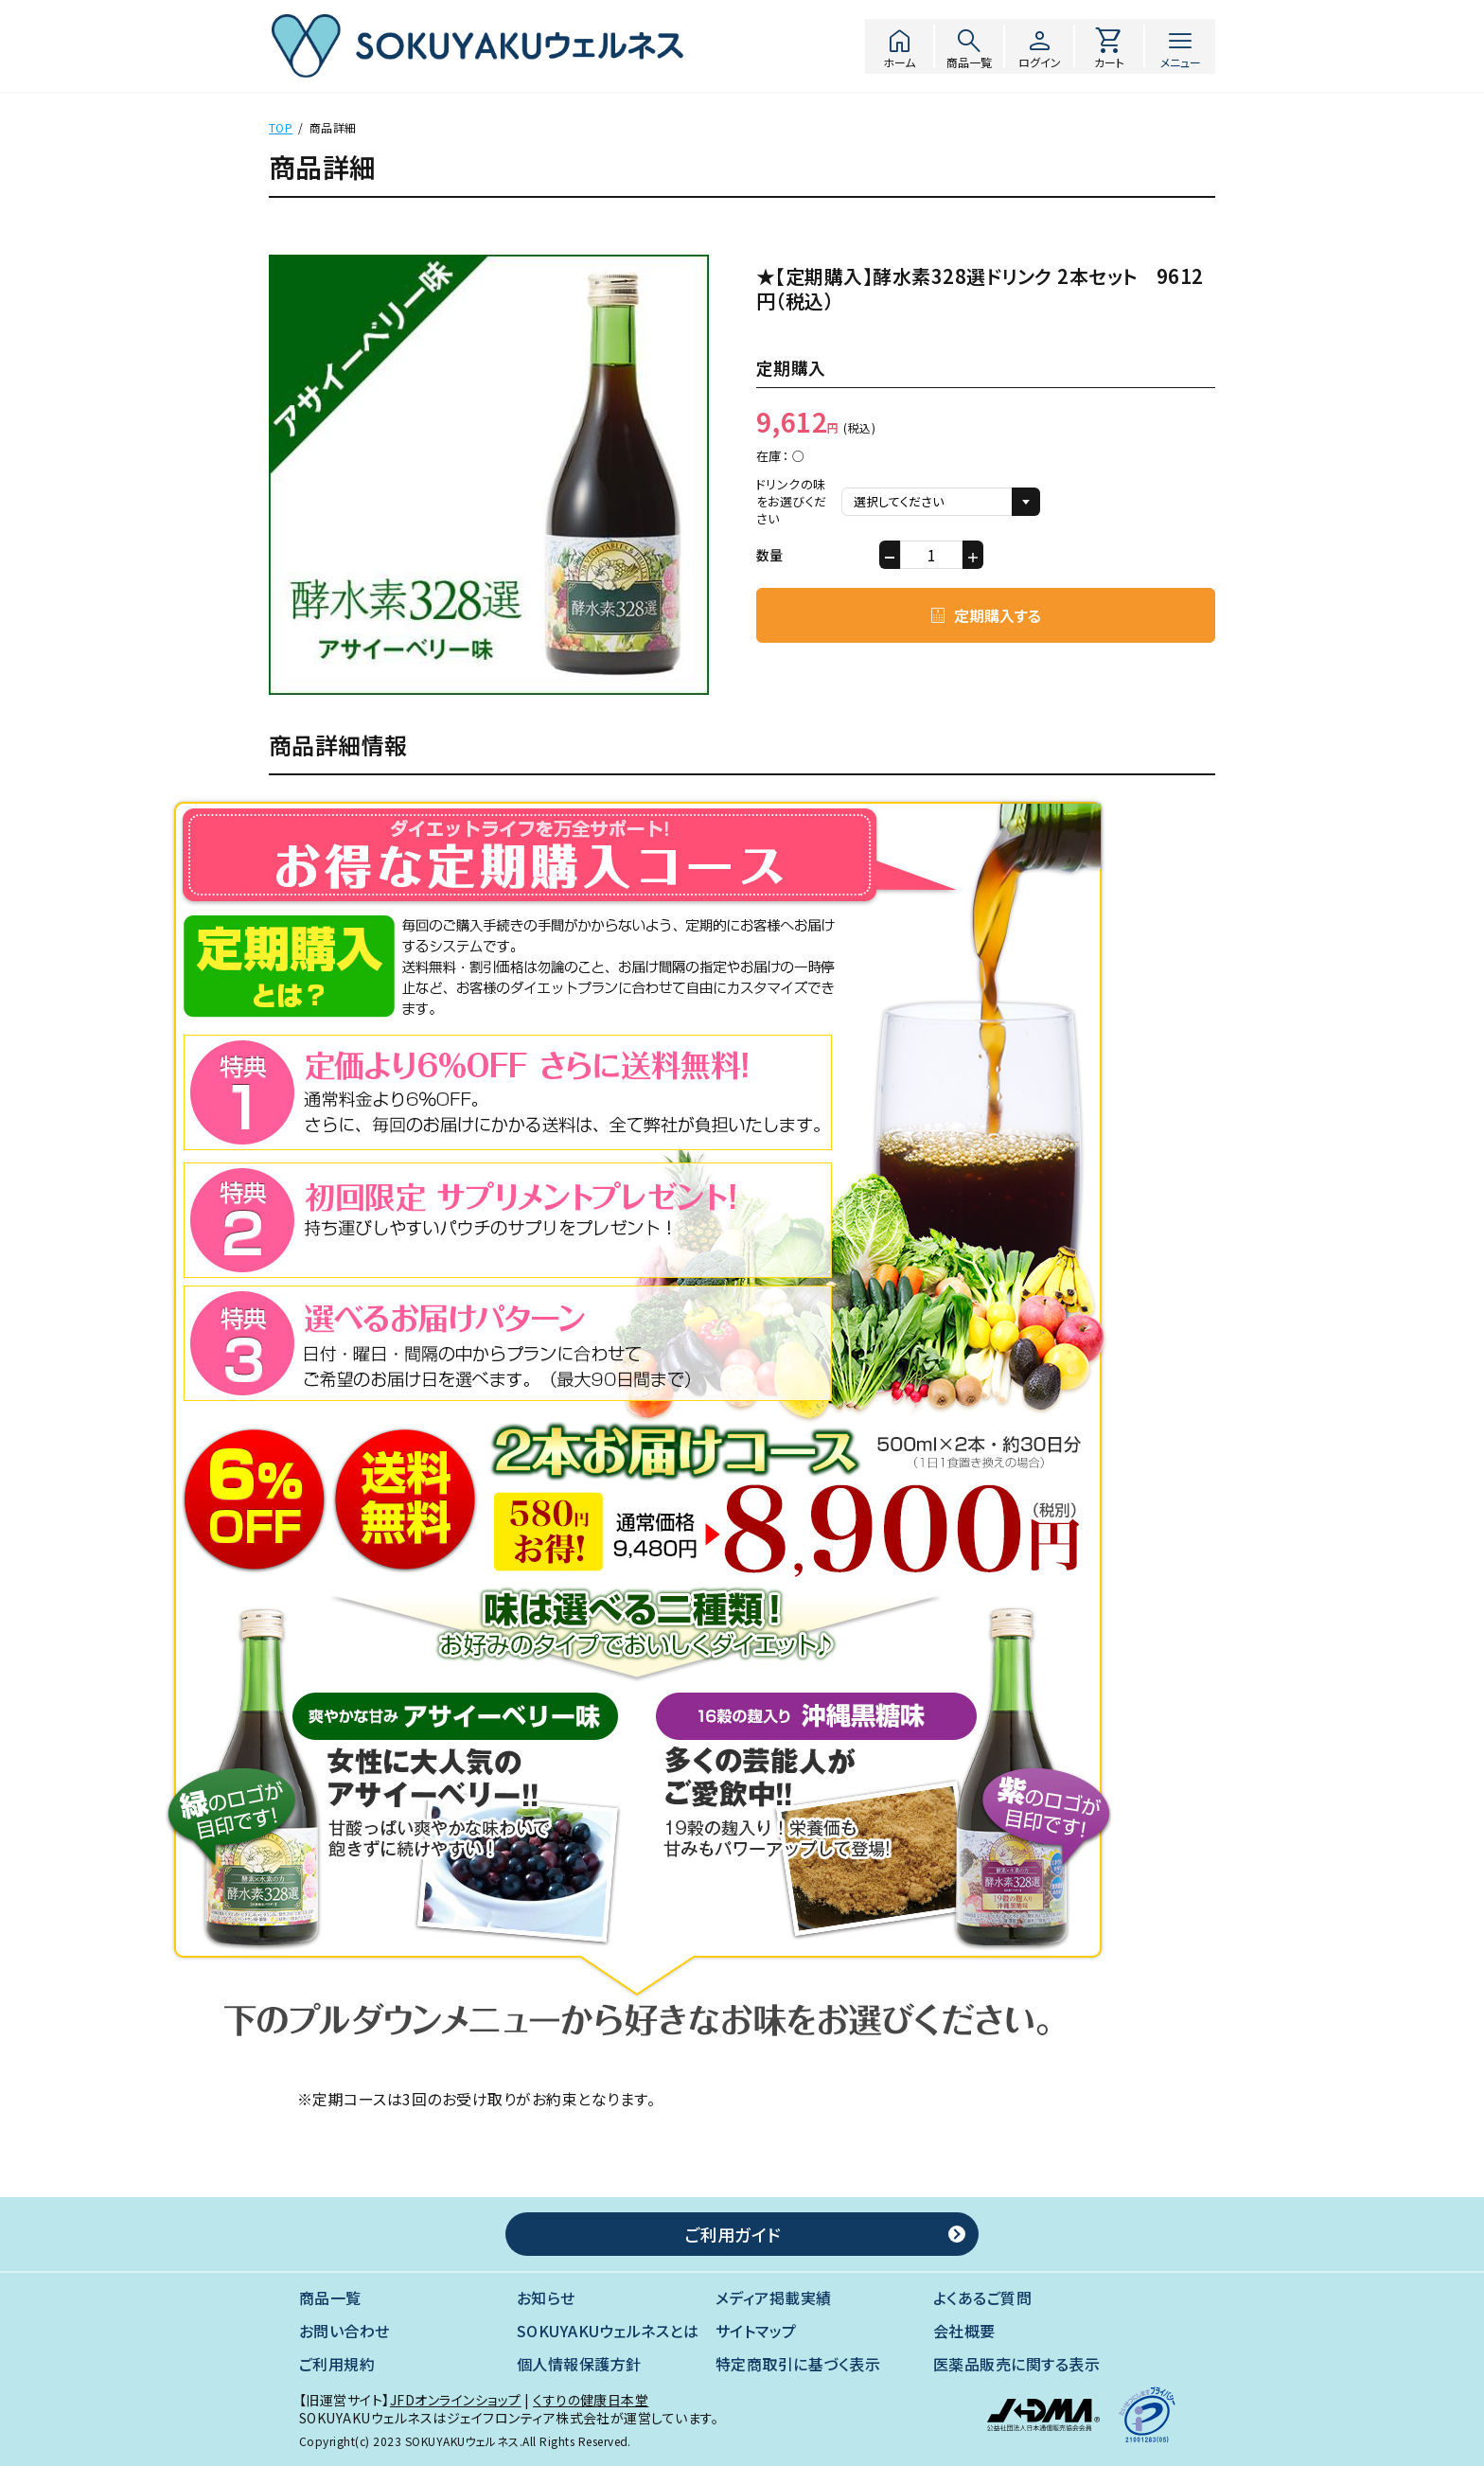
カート (1109, 46)
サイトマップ (756, 2331)
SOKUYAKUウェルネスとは (607, 2331)
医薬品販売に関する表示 (1016, 2364)
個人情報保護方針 (579, 2364)
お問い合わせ (344, 2331)
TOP (280, 127)
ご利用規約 (337, 2364)
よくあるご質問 (982, 2298)
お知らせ (546, 2298)
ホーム (899, 46)
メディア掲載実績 (774, 2298)
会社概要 (964, 2331)
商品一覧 (969, 46)
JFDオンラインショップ (455, 2399)
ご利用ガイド (732, 2234)
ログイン (1039, 46)
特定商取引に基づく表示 (798, 2364)
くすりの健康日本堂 (590, 2399)
